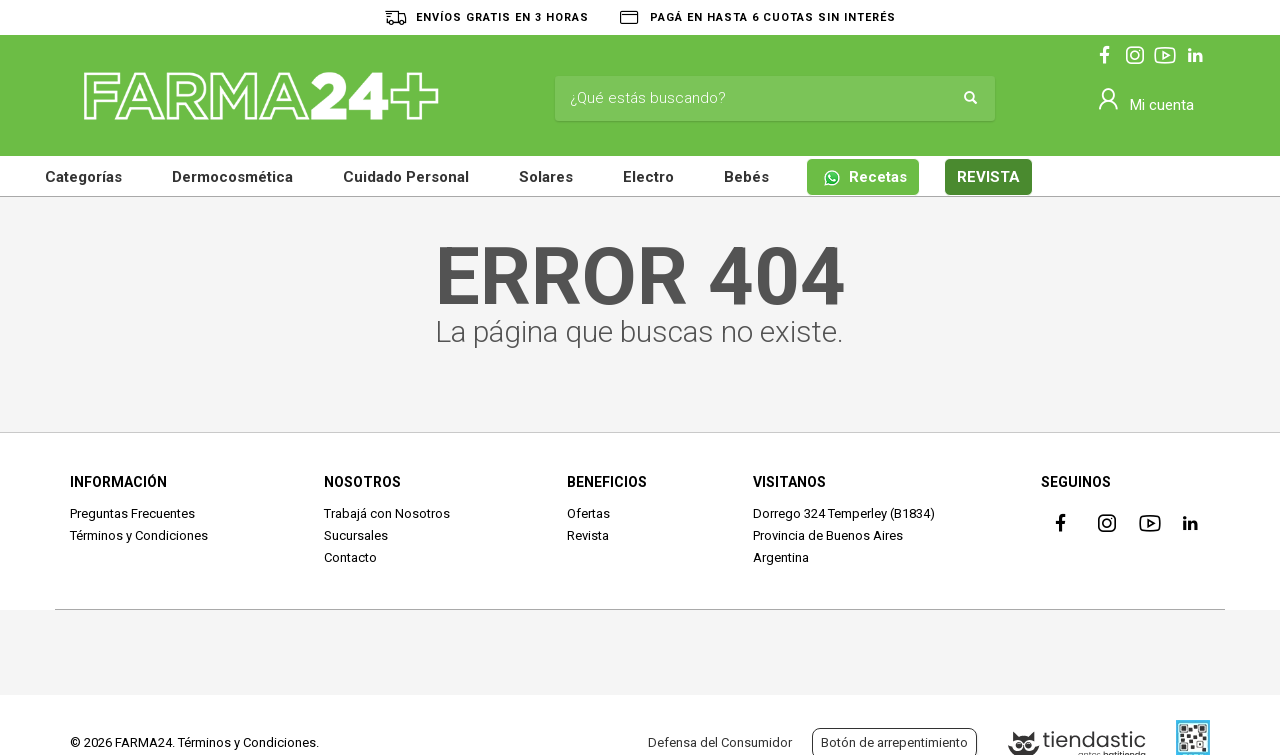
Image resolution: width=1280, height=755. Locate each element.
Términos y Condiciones (139, 535)
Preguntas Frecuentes (132, 513)
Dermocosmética (232, 177)
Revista (588, 535)
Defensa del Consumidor (720, 742)
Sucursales (356, 535)
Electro (648, 177)
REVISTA (988, 177)
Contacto (350, 557)
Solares (546, 177)
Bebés (746, 177)
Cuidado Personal (406, 177)
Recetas (865, 177)
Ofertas (588, 513)
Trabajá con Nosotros (387, 513)
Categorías (83, 177)
